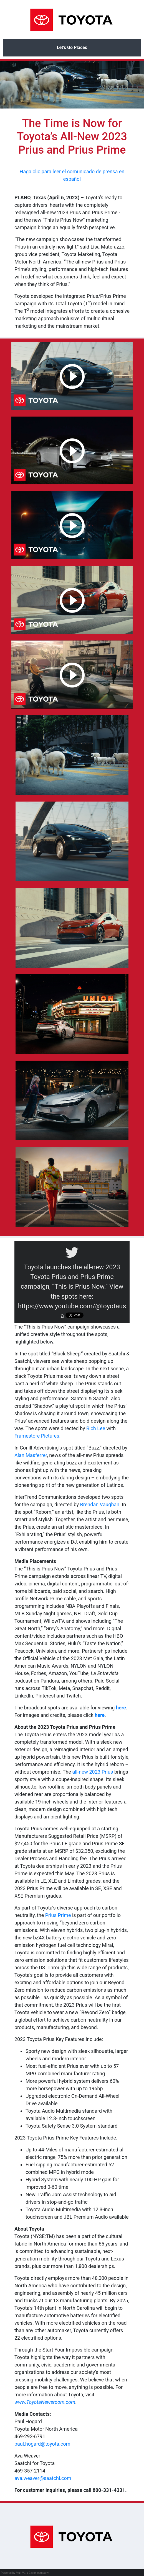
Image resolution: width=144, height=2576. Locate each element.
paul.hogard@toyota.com (42, 2444)
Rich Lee (95, 1428)
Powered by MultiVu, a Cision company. (25, 2572)
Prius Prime (58, 1915)
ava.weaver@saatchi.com (42, 2478)
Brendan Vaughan (100, 1504)
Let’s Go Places (72, 47)
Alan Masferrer (30, 1455)
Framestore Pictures (36, 1436)
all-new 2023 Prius (92, 1772)
